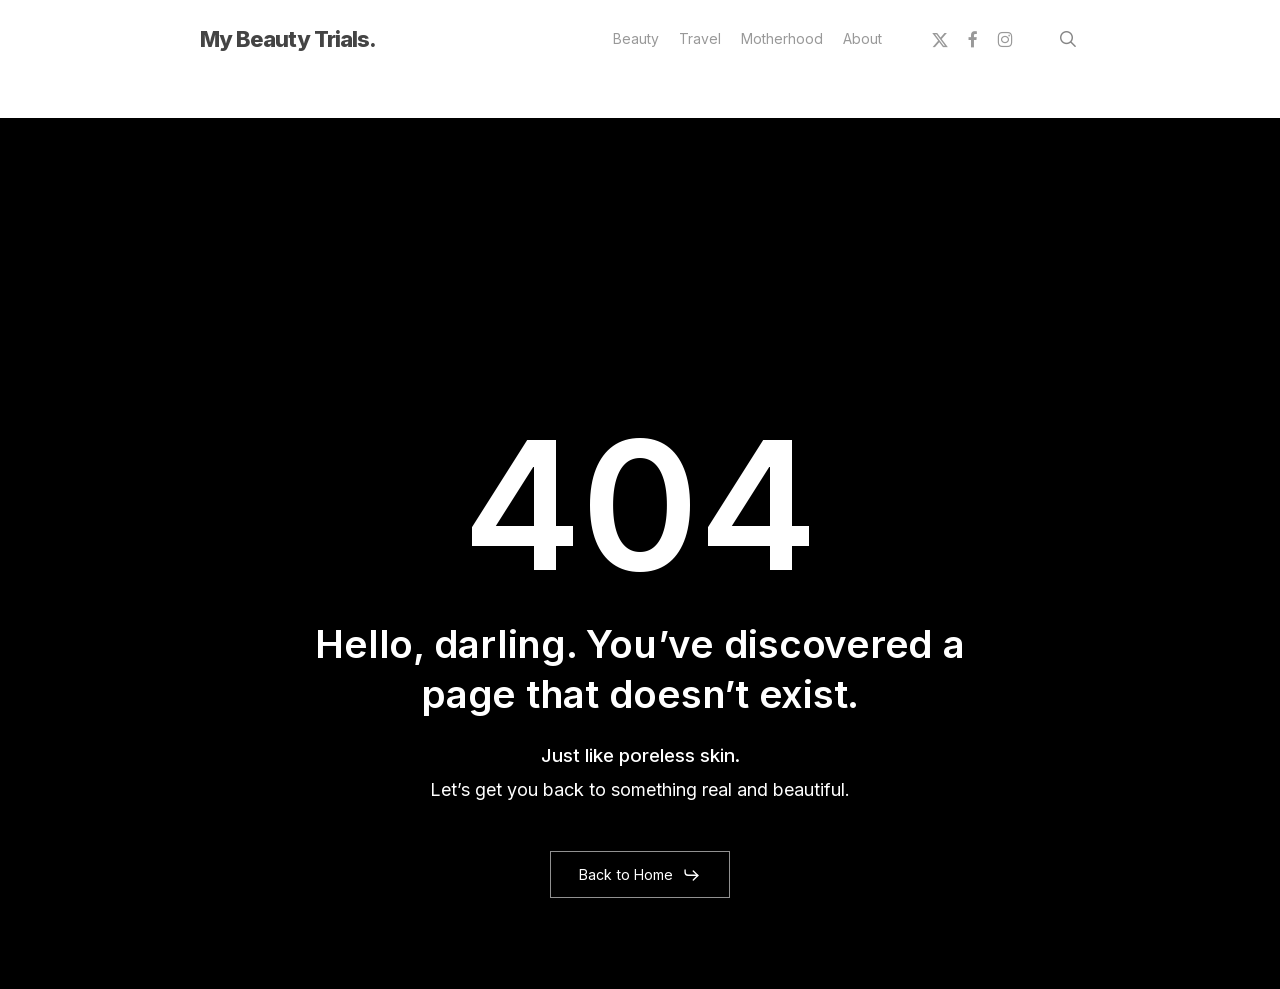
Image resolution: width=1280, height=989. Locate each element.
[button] (639, 875)
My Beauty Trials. (288, 39)
